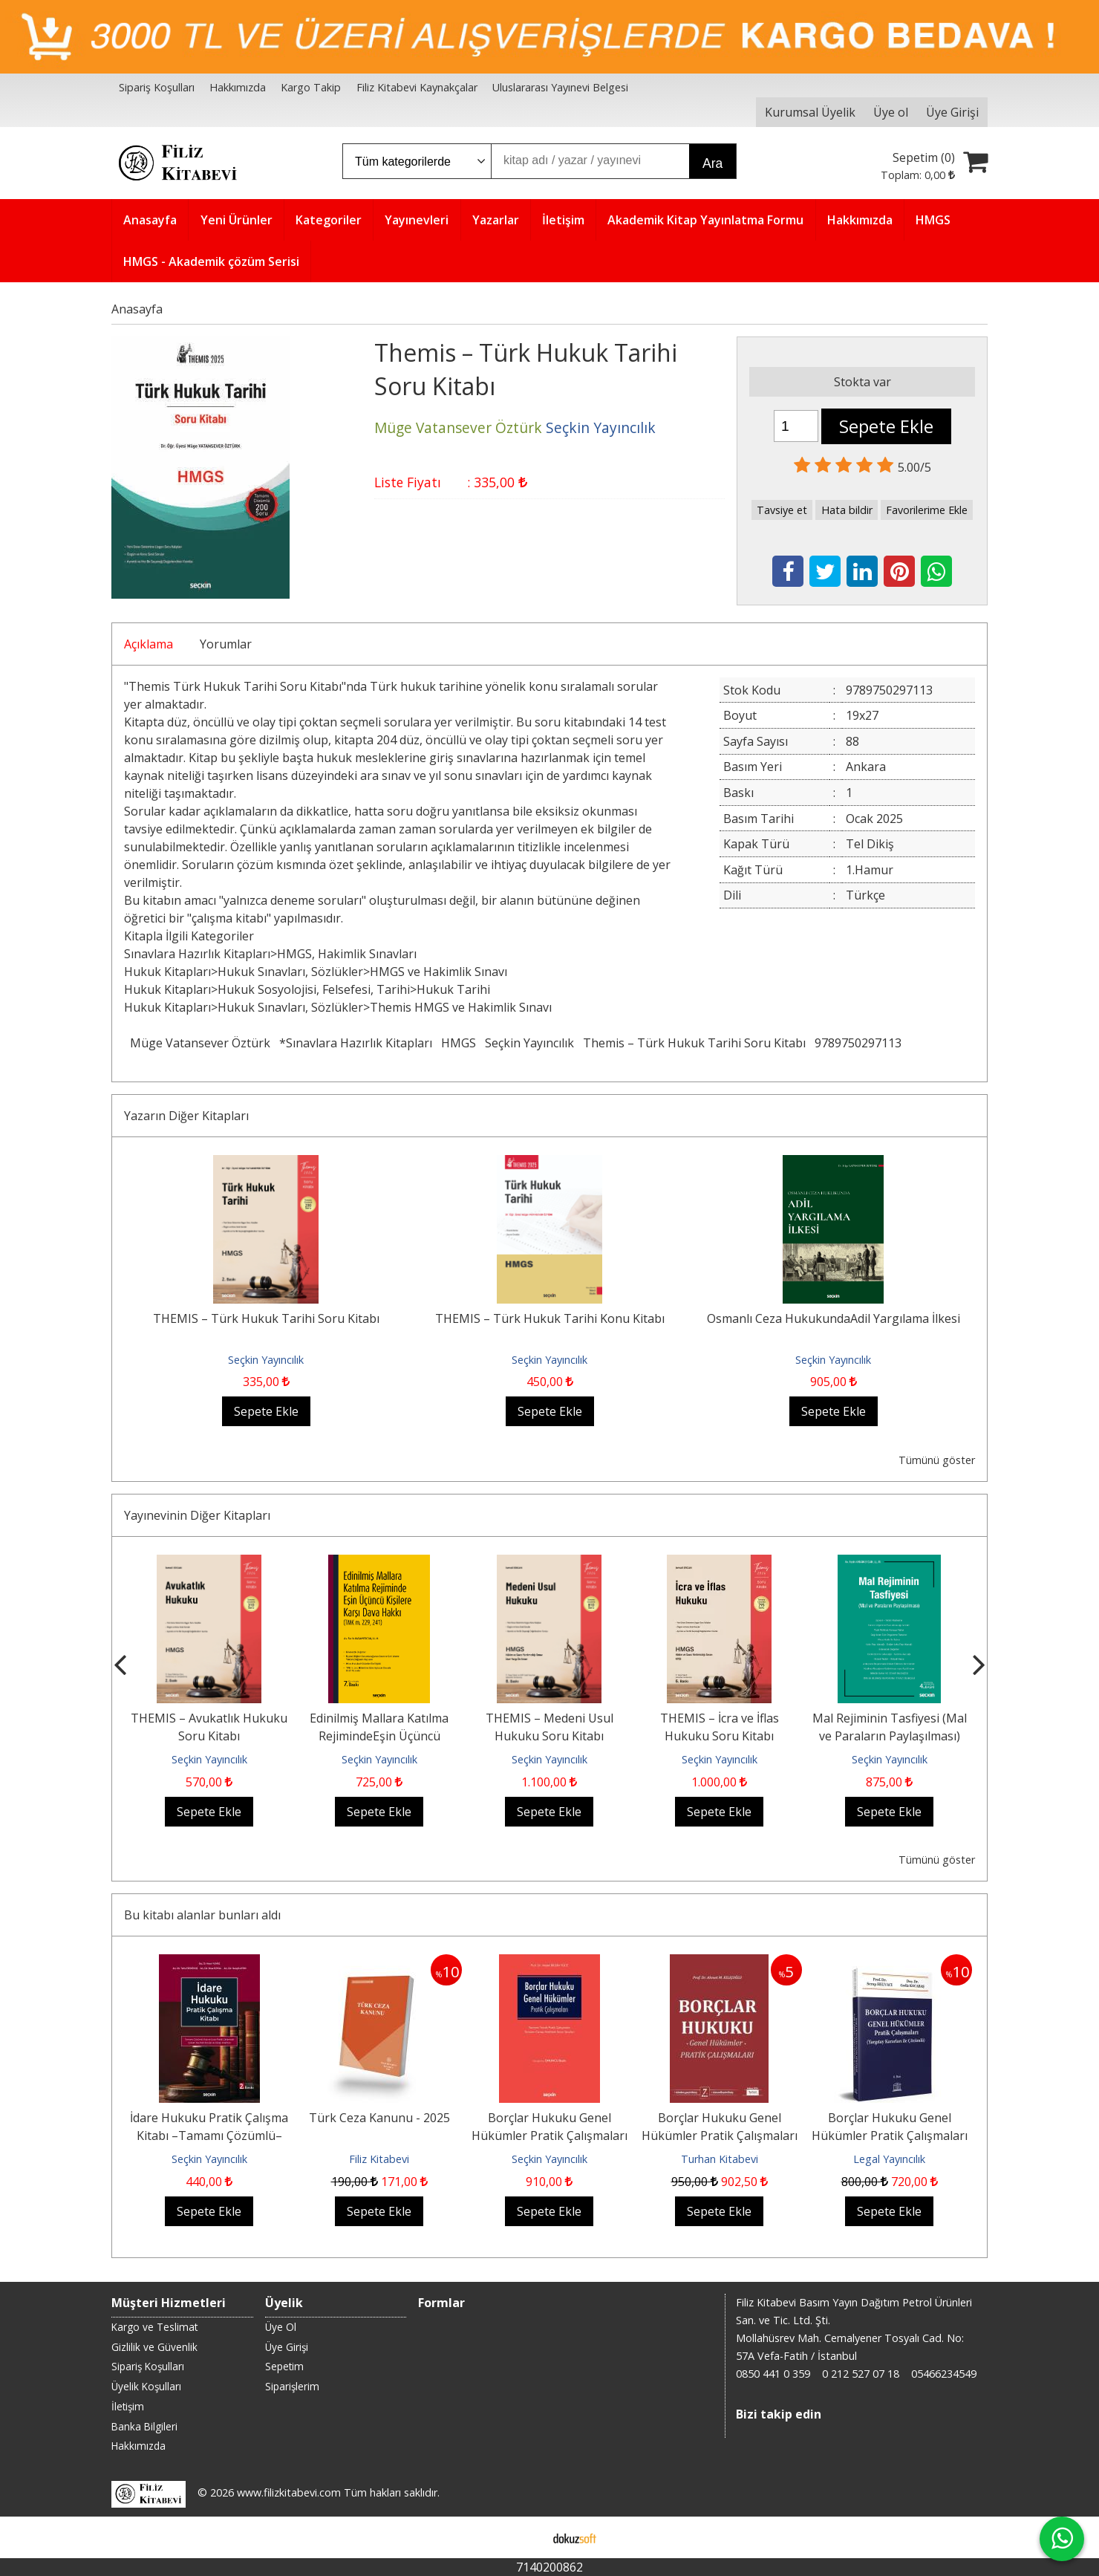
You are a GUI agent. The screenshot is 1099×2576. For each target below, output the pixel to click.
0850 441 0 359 (773, 2374)
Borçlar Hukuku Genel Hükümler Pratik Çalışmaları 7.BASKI (720, 2136)
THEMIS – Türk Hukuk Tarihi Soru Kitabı (266, 1318)
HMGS (458, 1043)
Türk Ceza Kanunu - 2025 (379, 2118)
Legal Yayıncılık (889, 2159)
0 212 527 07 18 (860, 2374)
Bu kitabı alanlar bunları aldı (202, 1915)
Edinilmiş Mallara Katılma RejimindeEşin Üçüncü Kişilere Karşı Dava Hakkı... (549, 1736)
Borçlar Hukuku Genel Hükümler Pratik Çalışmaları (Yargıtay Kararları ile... (890, 2136)
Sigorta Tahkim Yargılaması (209, 1718)
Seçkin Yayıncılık (529, 1043)
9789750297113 (858, 1043)
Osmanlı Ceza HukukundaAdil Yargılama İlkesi (833, 1318)
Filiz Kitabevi (379, 2159)
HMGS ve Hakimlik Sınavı (438, 971)
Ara (712, 163)
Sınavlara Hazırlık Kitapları (197, 954)
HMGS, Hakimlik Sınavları (347, 954)
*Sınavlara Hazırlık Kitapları (355, 1043)
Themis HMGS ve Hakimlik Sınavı (461, 1007)
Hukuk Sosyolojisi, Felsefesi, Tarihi (314, 989)
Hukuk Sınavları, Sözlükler (290, 971)
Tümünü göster (937, 1460)
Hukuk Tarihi (453, 989)
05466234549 (943, 2374)
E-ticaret (526, 2537)
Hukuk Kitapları (167, 971)
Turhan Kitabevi (719, 2159)
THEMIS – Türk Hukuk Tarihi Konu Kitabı (550, 1318)
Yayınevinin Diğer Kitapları (197, 1515)
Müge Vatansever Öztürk (200, 1043)
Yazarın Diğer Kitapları (186, 1116)
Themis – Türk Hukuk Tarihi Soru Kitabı (694, 1043)
